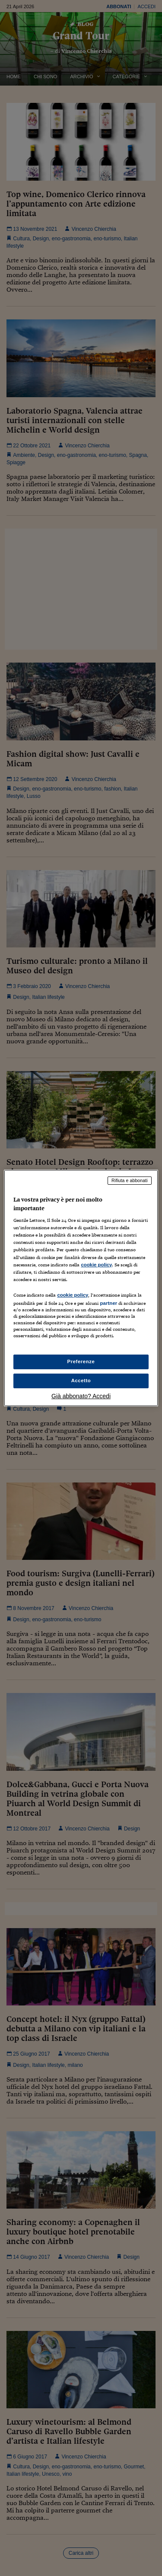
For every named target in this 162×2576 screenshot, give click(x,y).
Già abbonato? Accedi (81, 1396)
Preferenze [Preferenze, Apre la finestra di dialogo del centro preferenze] (81, 1361)
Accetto (81, 1380)
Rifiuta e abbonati (129, 1180)
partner (108, 1303)
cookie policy (96, 1264)
